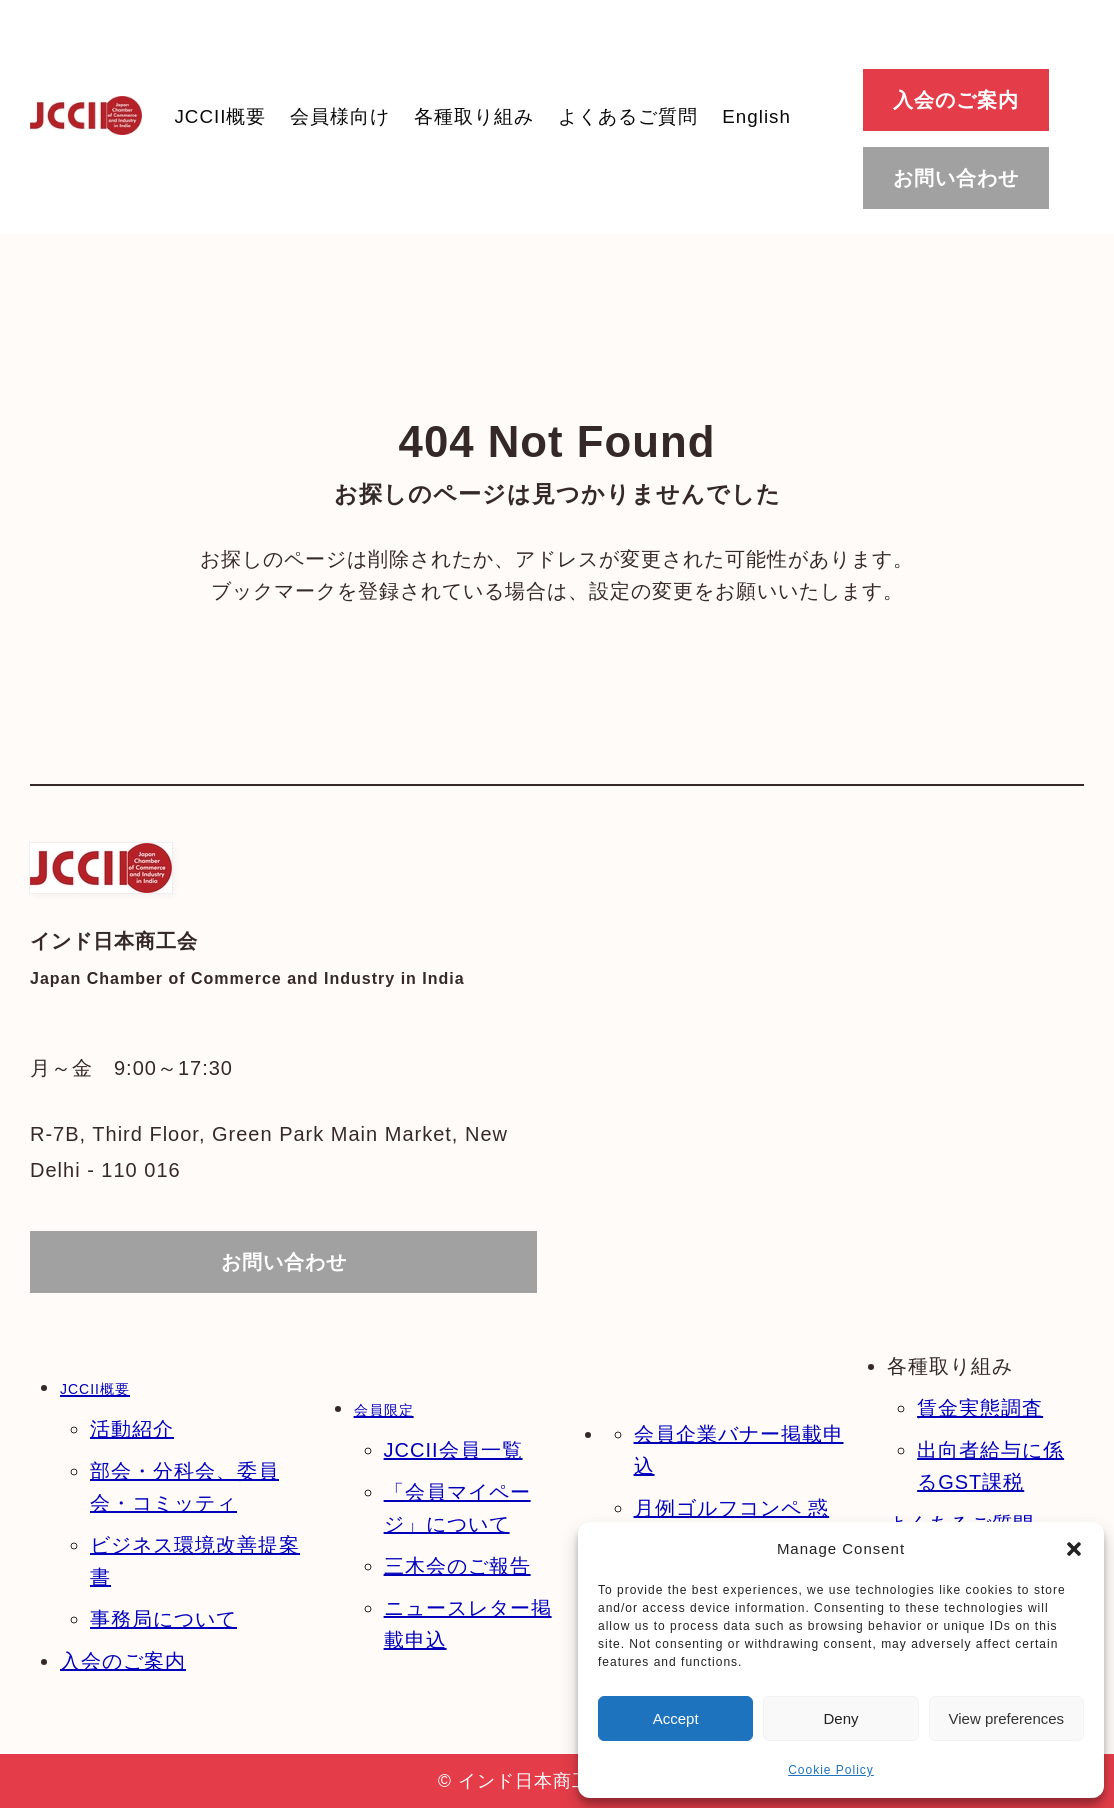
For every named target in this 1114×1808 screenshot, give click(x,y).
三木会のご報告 (457, 1566)
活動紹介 (132, 1429)
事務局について (163, 1619)
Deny (840, 1718)
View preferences (1007, 1718)
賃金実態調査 (980, 1408)
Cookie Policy (831, 1770)
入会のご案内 (123, 1661)
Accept (676, 1718)
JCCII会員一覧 (453, 1450)
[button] (1074, 1549)
